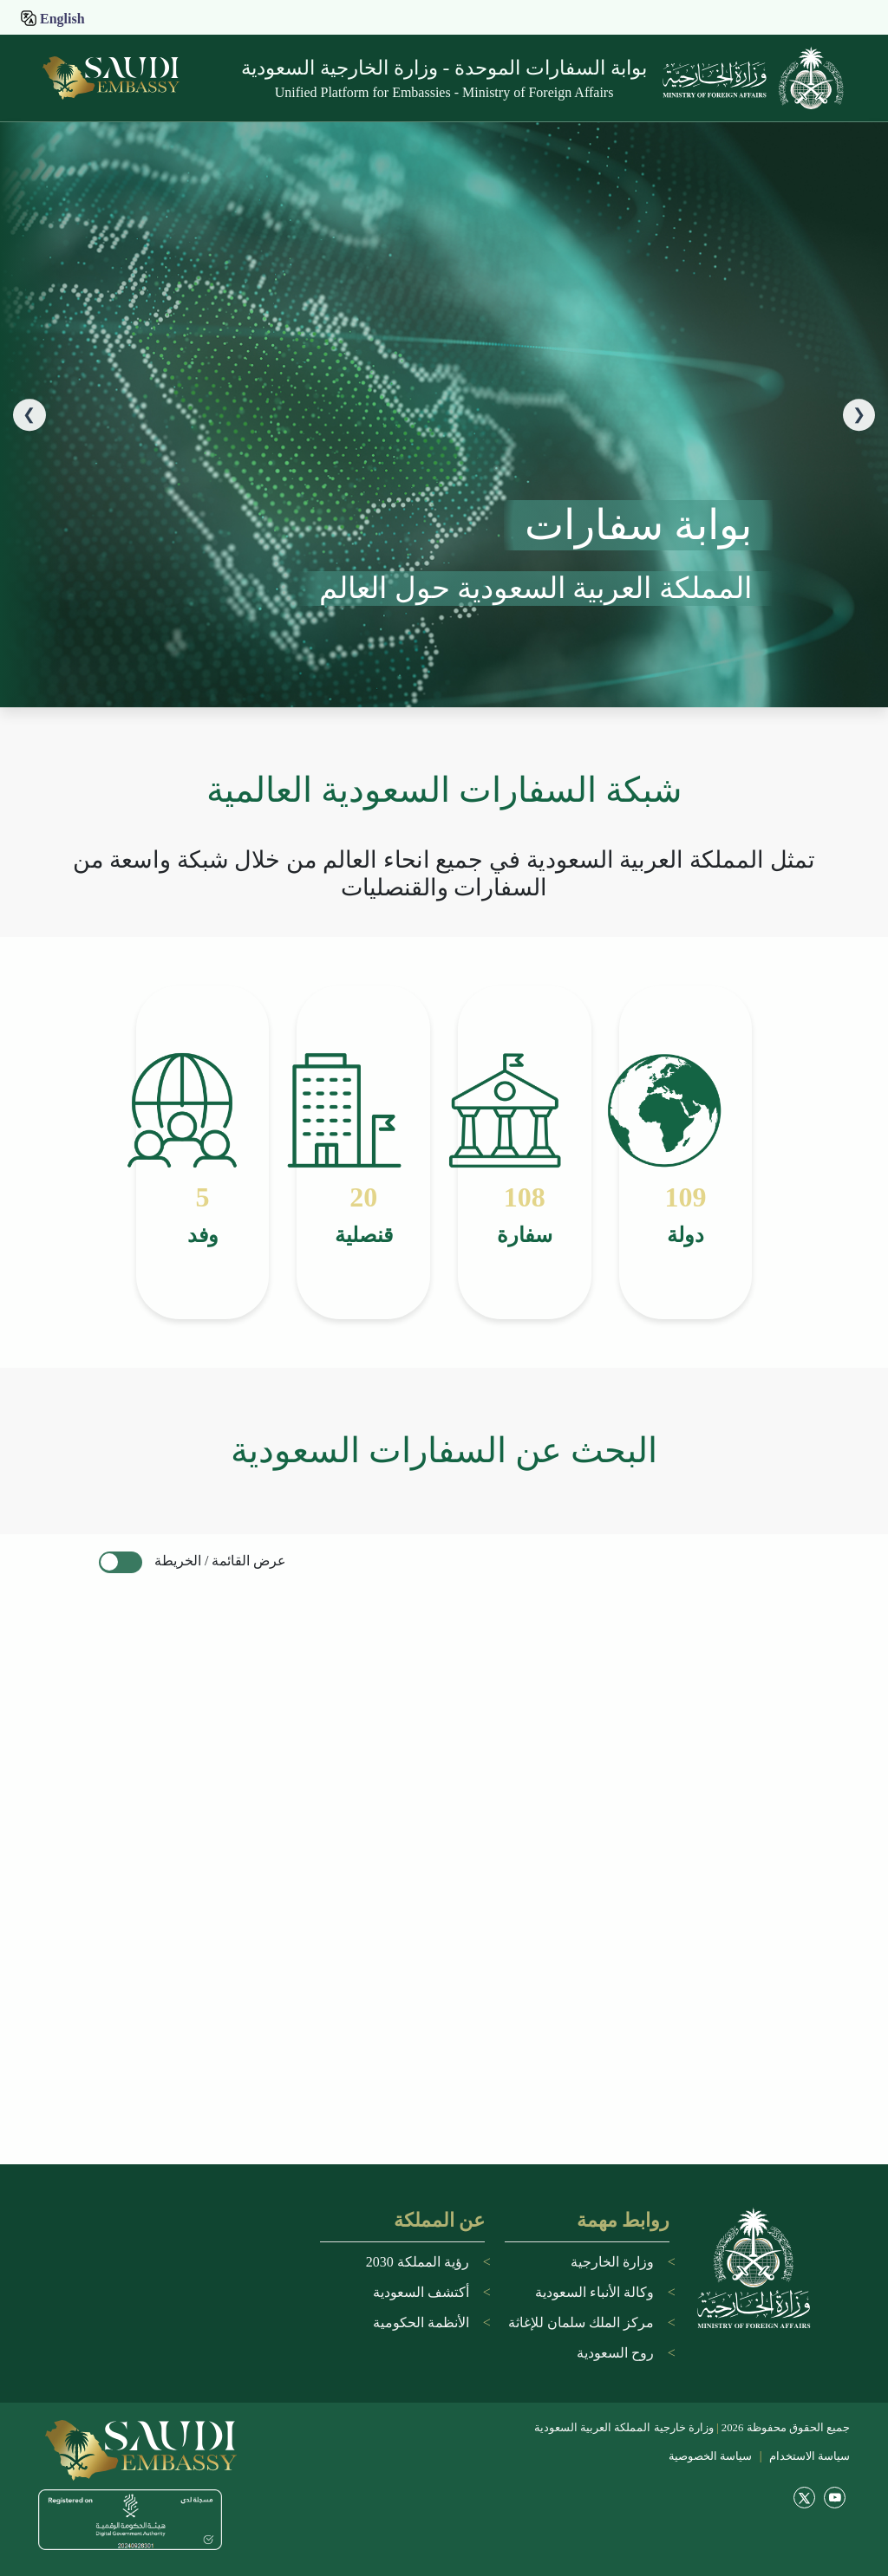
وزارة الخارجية (612, 2261)
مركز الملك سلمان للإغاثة (581, 2322)
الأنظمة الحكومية (421, 2322)
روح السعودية (615, 2352)
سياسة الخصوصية (710, 2456)
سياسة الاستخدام (808, 2456)
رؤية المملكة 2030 (417, 2261)
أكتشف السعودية (421, 2292)
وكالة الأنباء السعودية (594, 2292)
